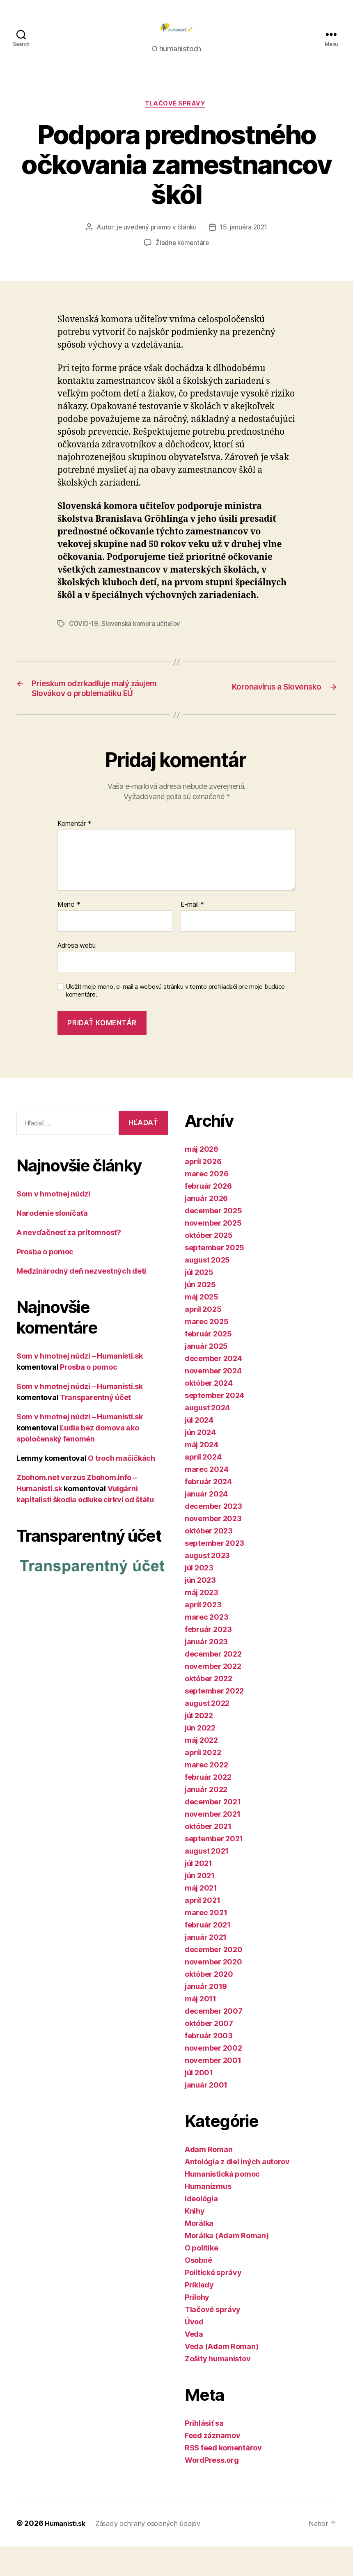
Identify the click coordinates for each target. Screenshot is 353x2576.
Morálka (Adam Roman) (227, 2265)
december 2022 (213, 1683)
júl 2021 (198, 1892)
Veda (194, 2363)
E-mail (192, 934)
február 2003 (209, 2065)
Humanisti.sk (68, 2552)
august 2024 (207, 1437)
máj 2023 (201, 1622)
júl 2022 (199, 1745)
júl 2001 (199, 2102)
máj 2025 (201, 1326)
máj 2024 (201, 1474)
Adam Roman (208, 2179)
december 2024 (213, 1388)
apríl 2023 (203, 1634)
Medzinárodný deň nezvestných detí (81, 1300)
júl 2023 (199, 1597)
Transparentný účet (95, 1426)
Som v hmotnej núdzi (53, 1223)
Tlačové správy (176, 117)
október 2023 (209, 1560)
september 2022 (214, 1720)
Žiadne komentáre (182, 256)
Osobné (198, 2289)
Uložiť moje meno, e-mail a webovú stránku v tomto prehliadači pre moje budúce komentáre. (175, 1020)
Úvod (194, 2351)
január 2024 (206, 1523)
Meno (68, 934)
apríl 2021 (202, 1929)
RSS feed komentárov (223, 2477)
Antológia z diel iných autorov (237, 2191)
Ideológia (201, 2228)
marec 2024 (206, 1498)
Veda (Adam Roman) (221, 2376)
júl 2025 (199, 1301)
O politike (201, 2277)
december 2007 (214, 2040)
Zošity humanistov (217, 2388)
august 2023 (207, 1585)
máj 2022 (201, 1769)
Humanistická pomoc (222, 2203)
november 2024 (213, 1400)
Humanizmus (208, 2216)
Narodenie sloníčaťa (52, 1242)
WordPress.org (212, 2489)
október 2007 (209, 2053)
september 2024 (214, 1425)
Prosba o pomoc (44, 1281)
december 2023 (213, 1535)
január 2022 (206, 1819)
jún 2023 (200, 1609)
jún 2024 (200, 1462)
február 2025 (208, 1363)
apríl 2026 (203, 1191)
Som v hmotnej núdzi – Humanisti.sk (79, 1385)
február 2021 (208, 1954)
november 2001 (213, 2090)
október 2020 (209, 2003)
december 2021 (213, 1831)
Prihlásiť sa (204, 2452)
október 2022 (208, 1708)
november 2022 (213, 1695)
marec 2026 (206, 1203)
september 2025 (214, 1277)
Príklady (199, 2314)
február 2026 (208, 1215)
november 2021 (213, 1843)
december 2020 (214, 1979)
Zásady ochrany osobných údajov (157, 2552)
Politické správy (213, 2302)
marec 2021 (206, 1942)
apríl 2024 (203, 1486)
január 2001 (206, 2114)
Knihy (195, 2240)
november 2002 (213, 2077)
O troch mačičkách (121, 1487)
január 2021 (206, 1966)
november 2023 (213, 1548)
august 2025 (207, 1289)
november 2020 (213, 1991)
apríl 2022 (203, 1782)
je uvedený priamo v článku (156, 241)
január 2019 (206, 2016)
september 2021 (214, 1868)
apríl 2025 (203, 1338)
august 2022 (207, 1732)
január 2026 (206, 1228)
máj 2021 (201, 1917)
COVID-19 (84, 637)
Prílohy (197, 2326)
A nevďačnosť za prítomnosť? (68, 1261)
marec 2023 (206, 1646)
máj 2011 (200, 2028)
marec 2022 (206, 1794)
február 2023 (208, 1659)
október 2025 (209, 1264)
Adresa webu (76, 974)
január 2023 (206, 1671)
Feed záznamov (213, 2465)
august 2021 (207, 1880)
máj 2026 (201, 1178)
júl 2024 (199, 1449)
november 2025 (213, 1252)
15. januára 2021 (244, 241)
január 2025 (206, 1375)
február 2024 (208, 1511)
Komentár (74, 853)
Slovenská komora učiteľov (143, 637)
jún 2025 (200, 1314)
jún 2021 (200, 1905)
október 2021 (208, 1856)
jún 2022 (200, 1757)
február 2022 (208, 1806)
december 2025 (213, 1240)
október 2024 (209, 1412)
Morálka (199, 2252)
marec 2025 (206, 1351)
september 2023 (214, 1572)
